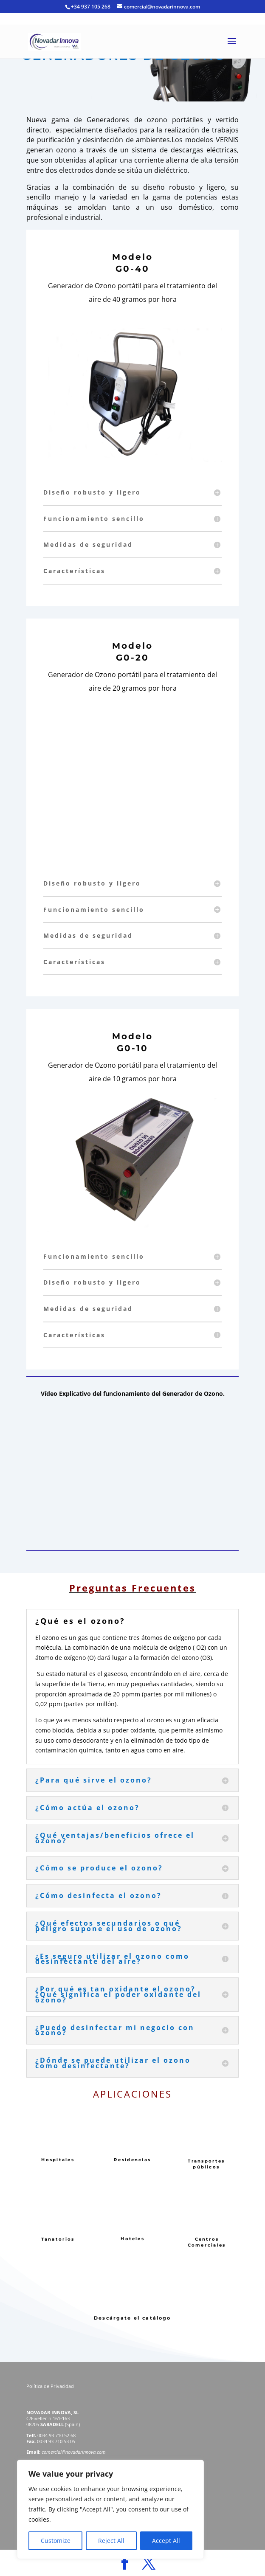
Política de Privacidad (50, 2386)
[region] (110, 2509)
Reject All (111, 2541)
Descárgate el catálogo (132, 2318)
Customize (55, 2541)
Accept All (166, 2541)
